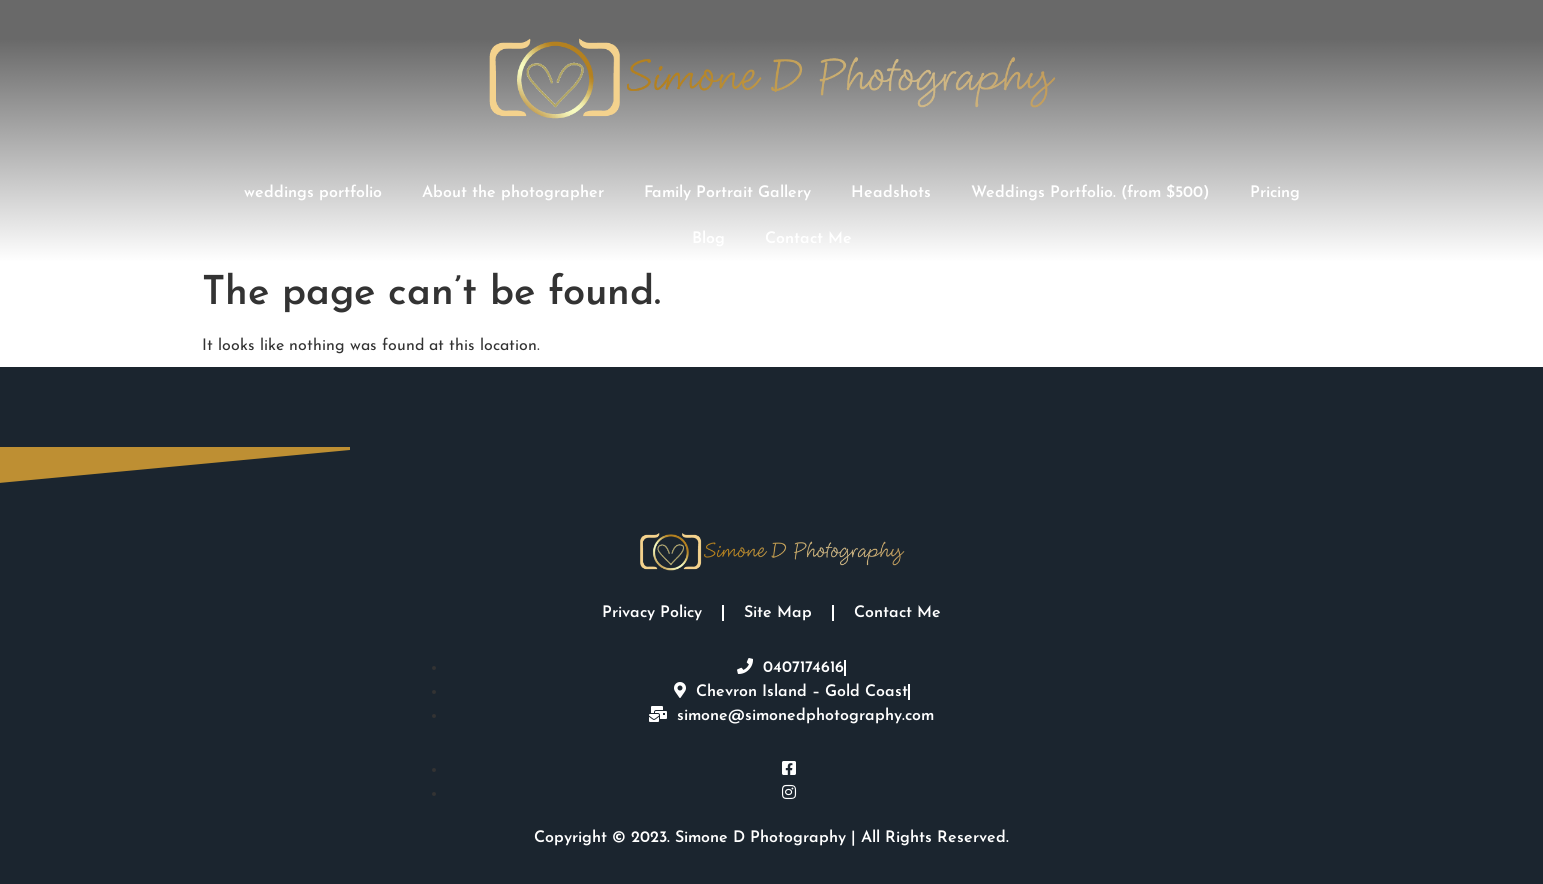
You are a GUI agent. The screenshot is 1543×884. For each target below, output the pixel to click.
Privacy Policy (652, 613)
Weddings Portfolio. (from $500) (1090, 193)
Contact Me (808, 239)
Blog (708, 239)
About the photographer (513, 193)
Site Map (778, 613)
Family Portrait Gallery (727, 193)
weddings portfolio (313, 193)
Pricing (1275, 193)
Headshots (891, 193)
